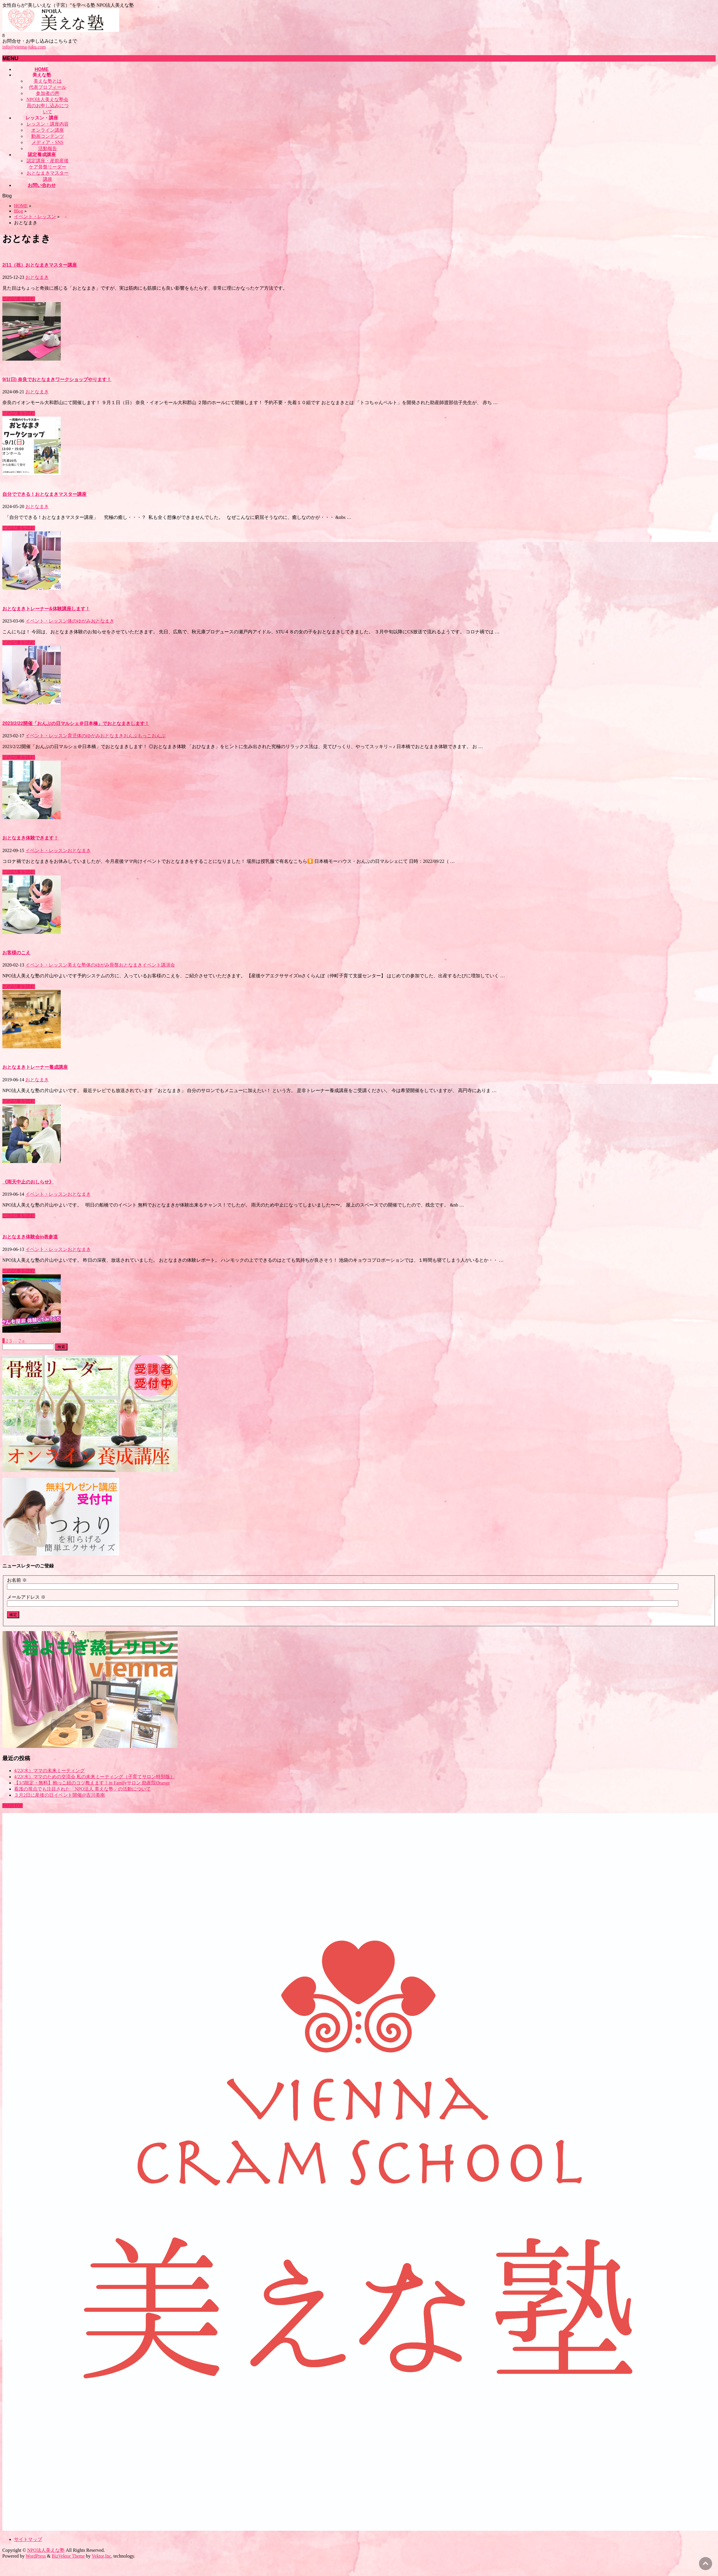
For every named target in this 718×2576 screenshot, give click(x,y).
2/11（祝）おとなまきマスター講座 (39, 265)
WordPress (36, 2556)
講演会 (168, 964)
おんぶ (159, 735)
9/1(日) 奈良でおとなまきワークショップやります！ (56, 379)
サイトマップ (28, 2539)
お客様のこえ (16, 952)
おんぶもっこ (138, 735)
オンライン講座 (47, 130)
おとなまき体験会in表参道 (30, 1236)
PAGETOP (12, 1805)
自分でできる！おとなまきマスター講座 (44, 494)
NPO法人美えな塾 (46, 2550)
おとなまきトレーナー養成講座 (35, 1067)
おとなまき (37, 277)
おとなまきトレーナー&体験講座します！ (46, 608)
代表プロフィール (47, 87)
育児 (72, 735)
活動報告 (47, 148)
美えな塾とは (48, 81)
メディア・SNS (47, 142)
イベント (151, 964)
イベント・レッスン (46, 620)
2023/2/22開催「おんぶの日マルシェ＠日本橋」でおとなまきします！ (75, 723)
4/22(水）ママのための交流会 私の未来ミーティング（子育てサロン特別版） (94, 1776)
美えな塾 (76, 964)
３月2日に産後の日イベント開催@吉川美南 (59, 1795)
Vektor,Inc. (102, 2556)
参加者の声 (47, 93)
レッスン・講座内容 (48, 123)
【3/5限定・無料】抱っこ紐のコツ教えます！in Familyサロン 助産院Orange (92, 1782)
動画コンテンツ (47, 136)
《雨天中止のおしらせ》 (28, 1181)
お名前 (17, 1580)
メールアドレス (26, 1597)
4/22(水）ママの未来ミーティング (49, 1770)
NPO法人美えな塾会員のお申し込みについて (47, 105)
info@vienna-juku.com (24, 46)
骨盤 (114, 964)
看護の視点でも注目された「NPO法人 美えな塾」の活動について (82, 1788)
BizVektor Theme (68, 2556)
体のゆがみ (79, 620)
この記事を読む (18, 298)
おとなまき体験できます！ (30, 837)
